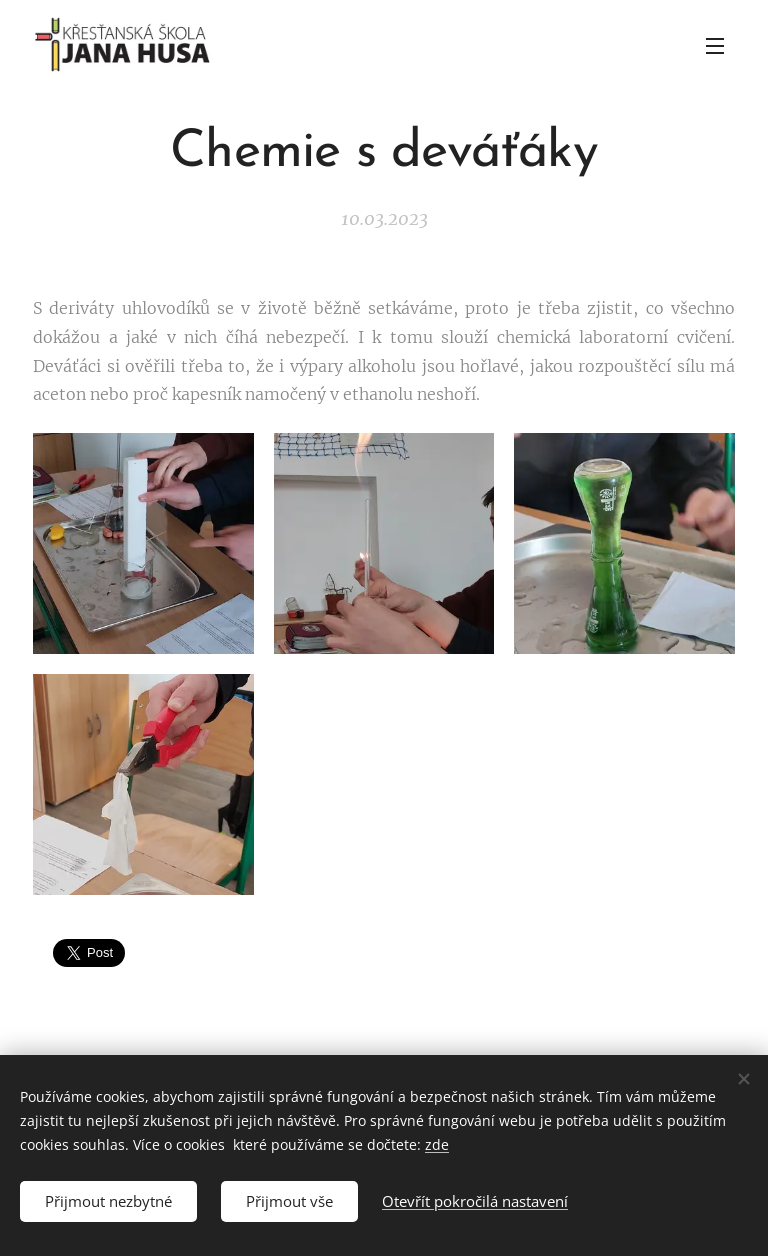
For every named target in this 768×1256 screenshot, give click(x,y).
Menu (715, 46)
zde (437, 1144)
